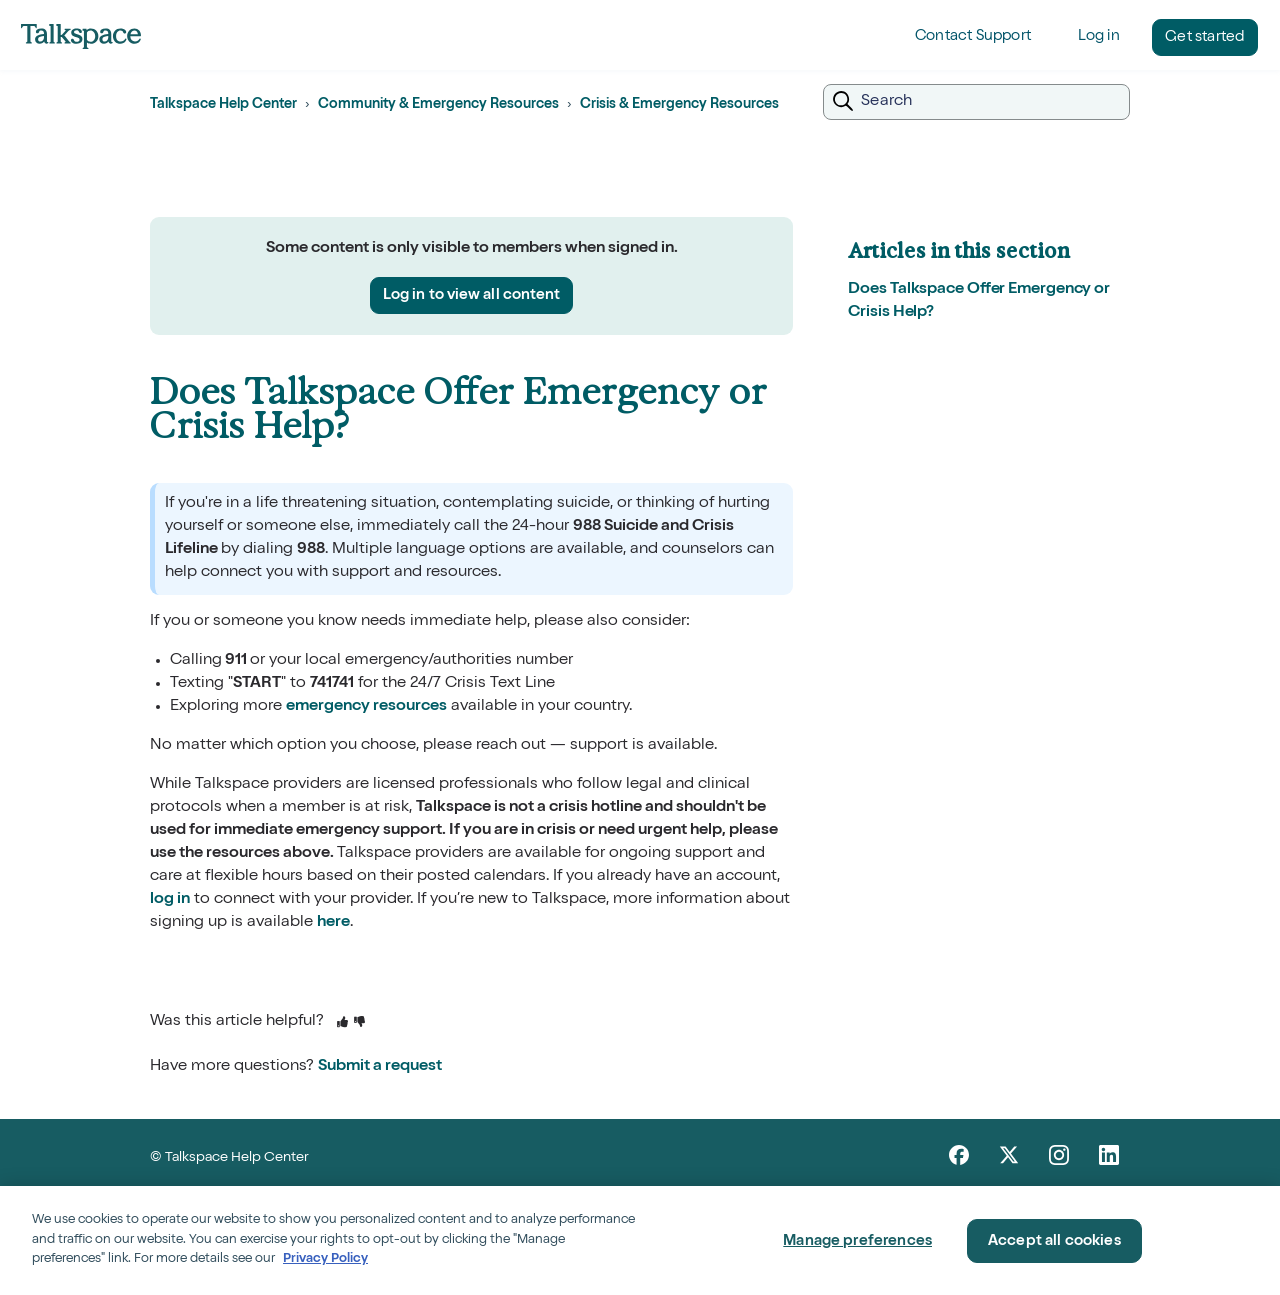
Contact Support (973, 36)
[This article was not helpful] (359, 1023)
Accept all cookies (1054, 1241)
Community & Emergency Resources (438, 105)
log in (170, 900)
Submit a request (380, 1067)
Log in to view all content (472, 295)
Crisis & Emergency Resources (679, 105)
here (333, 923)
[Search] (976, 102)
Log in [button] (1099, 36)
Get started (1204, 37)
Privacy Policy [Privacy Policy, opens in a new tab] (325, 1259)
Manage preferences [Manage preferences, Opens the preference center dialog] (857, 1241)
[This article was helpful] (342, 1023)
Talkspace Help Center (223, 105)
